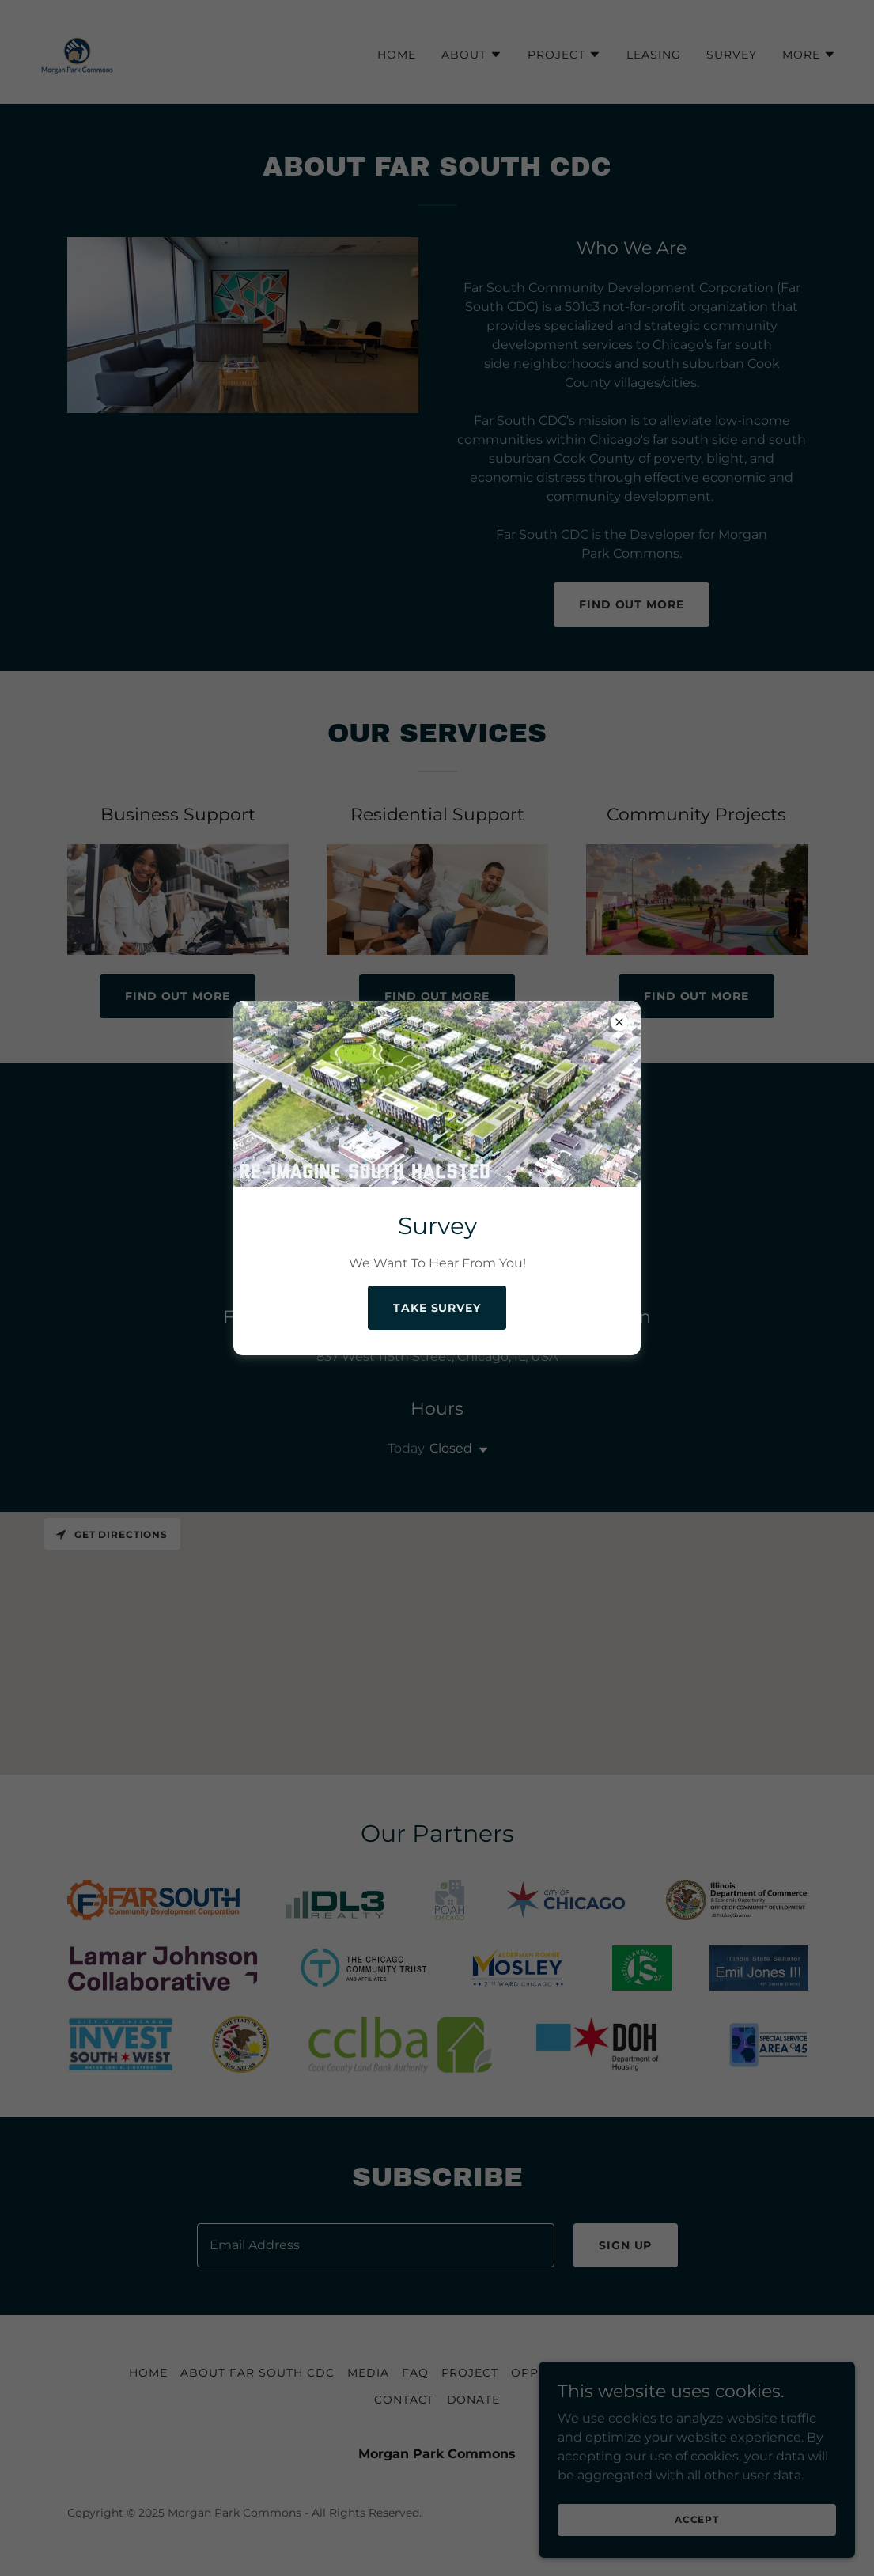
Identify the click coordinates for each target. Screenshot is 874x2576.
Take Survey (437, 1308)
